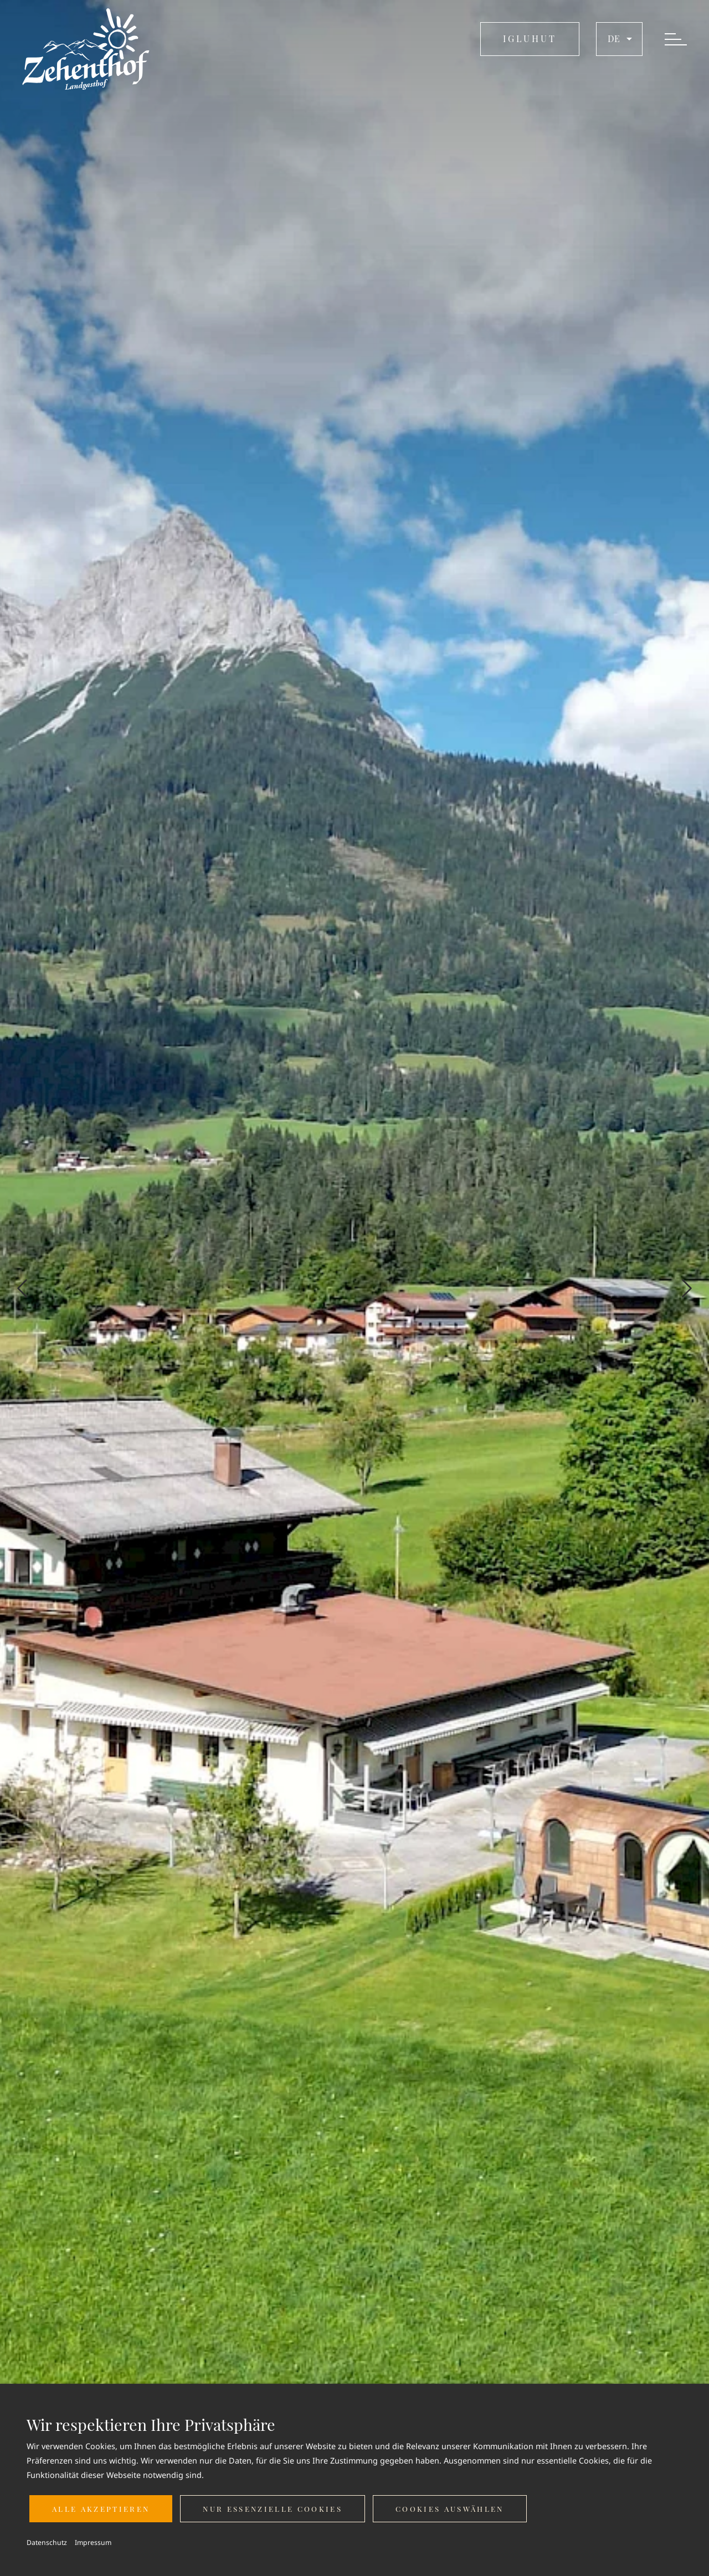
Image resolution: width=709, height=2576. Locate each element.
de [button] (621, 39)
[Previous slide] (22, 1288)
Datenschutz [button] (47, 2542)
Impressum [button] (93, 2542)
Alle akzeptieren (101, 2508)
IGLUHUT (530, 38)
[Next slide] (687, 1288)
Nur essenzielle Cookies (272, 2508)
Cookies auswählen (449, 2508)
